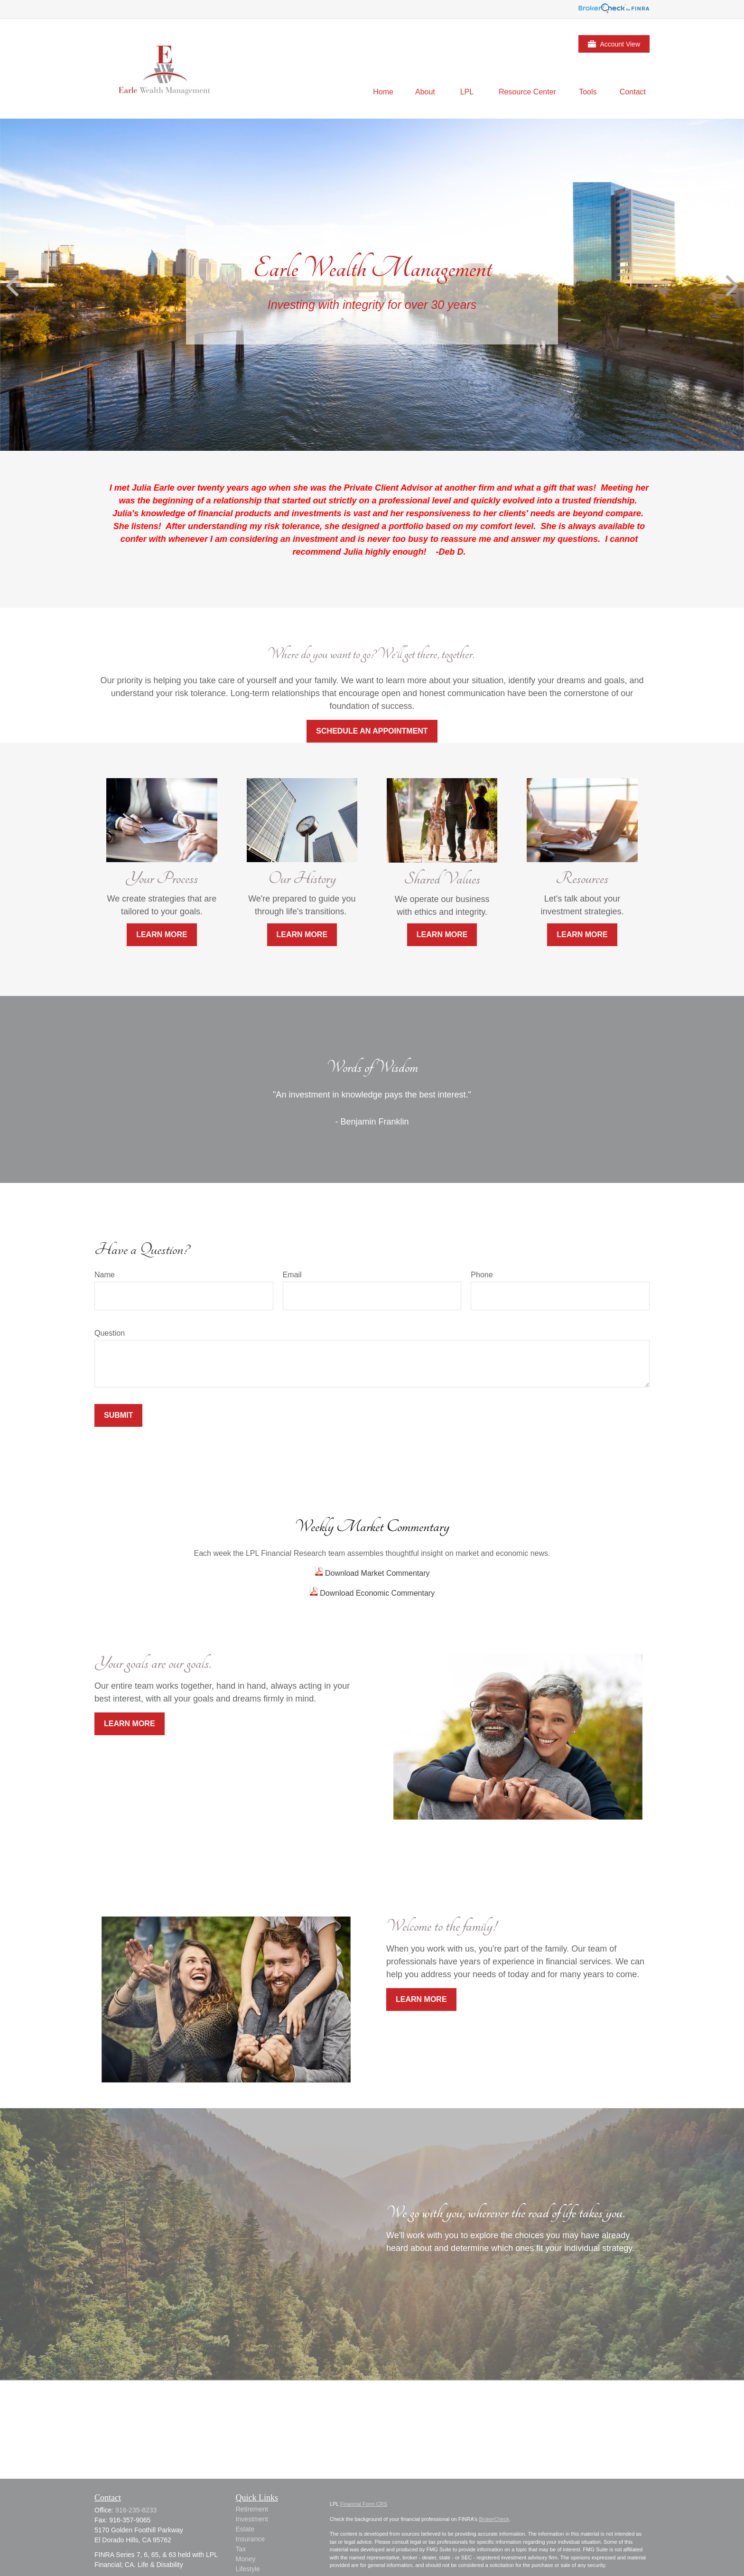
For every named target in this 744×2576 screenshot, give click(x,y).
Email (292, 1275)
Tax (241, 2549)
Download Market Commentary (376, 1573)
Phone (482, 1275)
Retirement (252, 2509)
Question (109, 1333)
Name (104, 1275)
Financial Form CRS (363, 2504)
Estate (245, 2529)
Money (246, 2559)
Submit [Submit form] (118, 1415)
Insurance (250, 2539)
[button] (383, 92)
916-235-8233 (136, 2510)
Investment (252, 2519)
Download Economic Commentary (376, 1593)
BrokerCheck (494, 2519)
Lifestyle (248, 2569)
